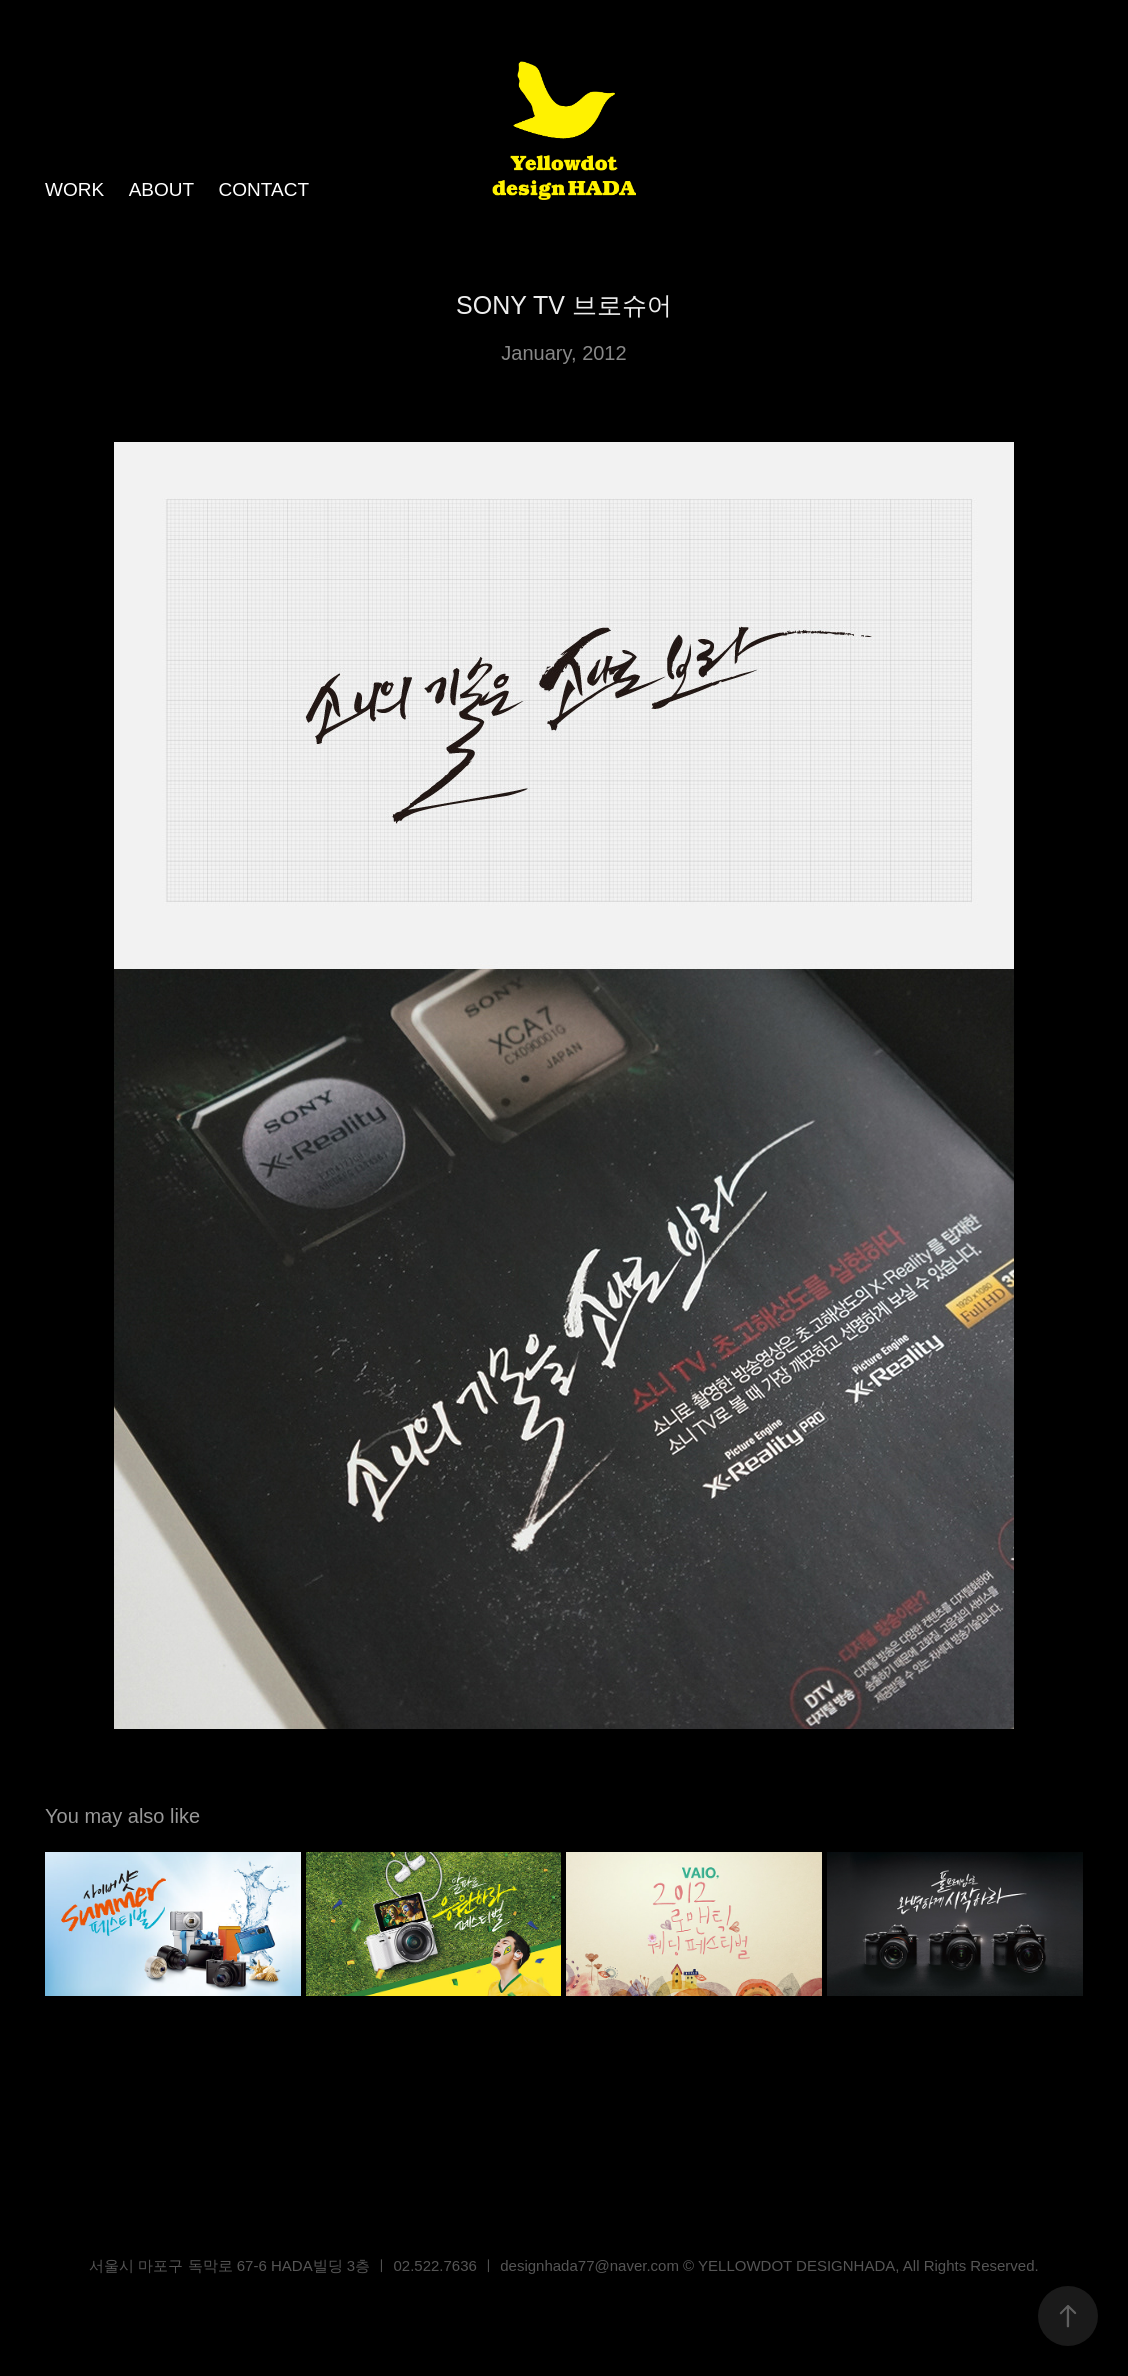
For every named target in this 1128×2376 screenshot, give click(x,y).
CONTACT (264, 189)
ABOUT (161, 189)
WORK (74, 189)
